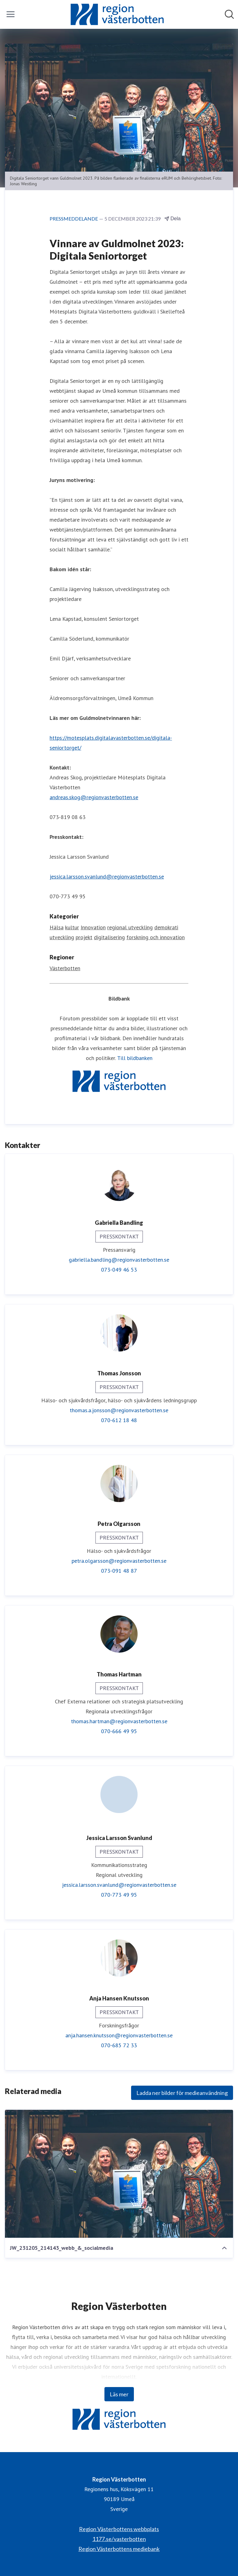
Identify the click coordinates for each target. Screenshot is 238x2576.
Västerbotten (65, 968)
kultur (72, 927)
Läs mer (119, 2394)
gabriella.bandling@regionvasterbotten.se (119, 1259)
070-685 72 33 (119, 2045)
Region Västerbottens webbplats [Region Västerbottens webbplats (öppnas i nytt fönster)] (119, 2529)
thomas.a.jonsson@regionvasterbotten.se (119, 1410)
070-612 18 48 (119, 1420)
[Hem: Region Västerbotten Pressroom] (117, 14)
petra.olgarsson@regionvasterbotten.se (119, 1560)
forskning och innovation (155, 937)
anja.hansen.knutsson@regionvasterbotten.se (119, 2035)
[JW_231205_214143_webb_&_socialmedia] (119, 2174)
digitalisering (109, 937)
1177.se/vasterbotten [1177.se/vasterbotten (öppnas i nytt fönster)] (119, 2538)
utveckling (62, 937)
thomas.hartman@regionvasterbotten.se (119, 1721)
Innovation (93, 927)
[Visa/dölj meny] (10, 14)
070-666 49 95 (119, 1731)
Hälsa (57, 927)
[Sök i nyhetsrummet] (229, 14)
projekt (84, 937)
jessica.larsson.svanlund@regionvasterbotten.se (107, 876)
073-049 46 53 (119, 1269)
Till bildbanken (134, 1058)
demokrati (166, 927)
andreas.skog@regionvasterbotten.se (94, 797)
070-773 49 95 (119, 1894)
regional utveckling (130, 927)
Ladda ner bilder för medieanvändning (182, 2092)
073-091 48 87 (119, 1570)
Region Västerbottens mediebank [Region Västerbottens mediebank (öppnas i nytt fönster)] (119, 2548)
